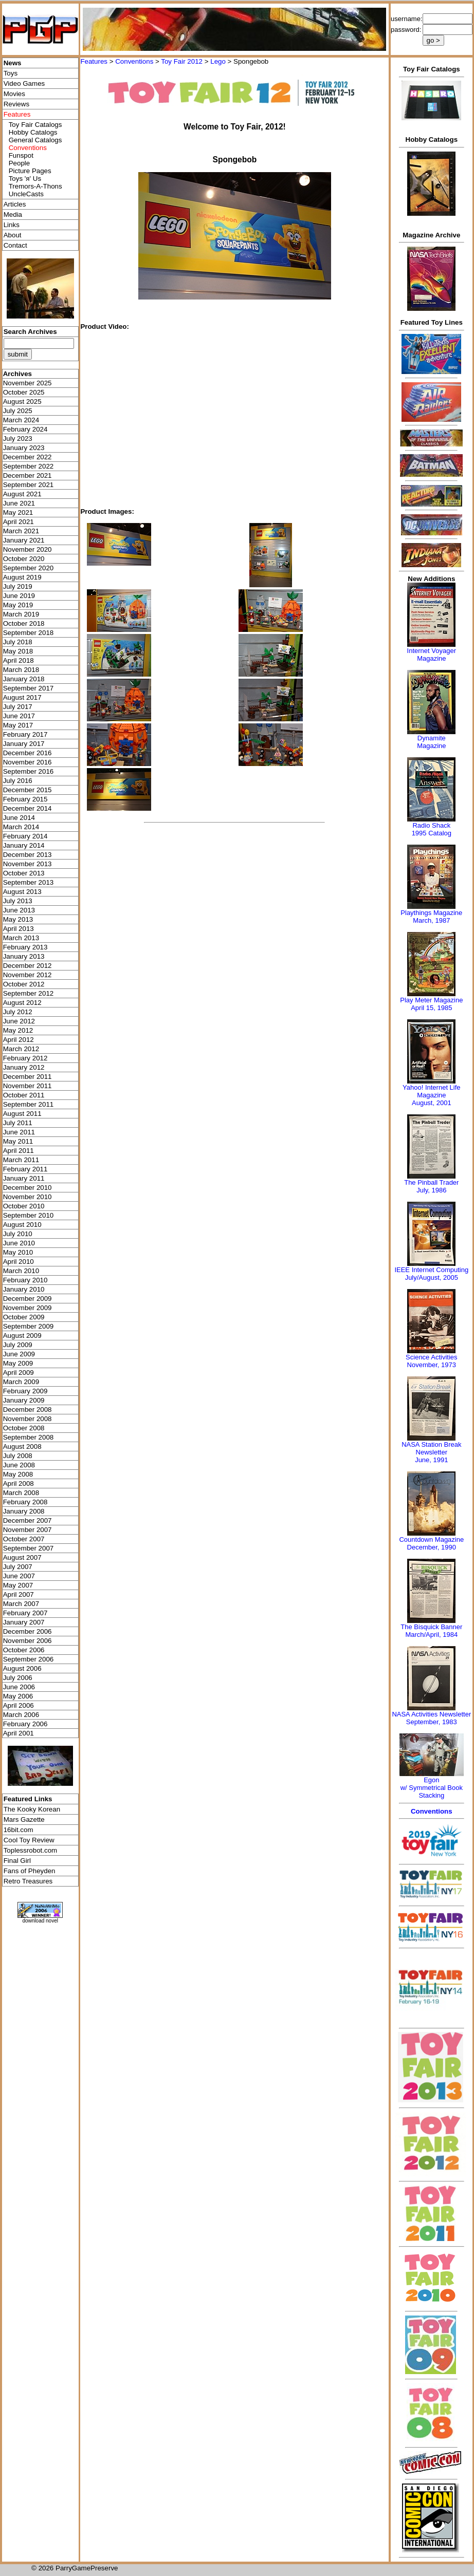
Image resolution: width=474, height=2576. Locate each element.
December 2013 (27, 854)
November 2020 (27, 549)
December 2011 (27, 1076)
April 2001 (18, 1733)
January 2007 (24, 1622)
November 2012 (27, 975)
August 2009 (22, 1335)
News (13, 63)
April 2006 (18, 1705)
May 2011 (18, 1141)
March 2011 (21, 1160)
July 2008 (17, 1456)
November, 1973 (431, 1365)
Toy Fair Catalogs (35, 124)
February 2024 (25, 429)
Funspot (21, 155)
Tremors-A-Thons (35, 186)
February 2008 (25, 1502)
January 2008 (24, 1511)
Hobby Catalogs (33, 132)
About (13, 235)
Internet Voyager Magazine (431, 654)
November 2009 (27, 1308)
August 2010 (22, 1224)
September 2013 (28, 882)
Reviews (16, 104)
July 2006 (17, 1678)
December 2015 (27, 790)
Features (93, 61)
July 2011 (17, 1123)
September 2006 (28, 1659)
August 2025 (22, 401)
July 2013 (17, 901)
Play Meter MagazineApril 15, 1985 (431, 1004)
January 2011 (24, 1178)
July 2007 (17, 1567)
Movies (14, 94)
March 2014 (21, 827)
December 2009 (27, 1298)
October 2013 (24, 873)
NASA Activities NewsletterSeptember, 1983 (431, 1718)
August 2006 (22, 1668)
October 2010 (24, 1206)
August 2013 (22, 891)
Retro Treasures (28, 1881)
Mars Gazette (24, 1819)
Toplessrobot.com (30, 1850)
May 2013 (18, 919)
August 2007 (22, 1557)
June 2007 (19, 1576)
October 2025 (24, 392)
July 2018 (17, 642)
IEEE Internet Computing (431, 1270)
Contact (15, 245)
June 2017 (19, 716)
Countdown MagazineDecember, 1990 (431, 1543)
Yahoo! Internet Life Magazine (432, 1091)
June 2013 (19, 910)
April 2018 (18, 660)
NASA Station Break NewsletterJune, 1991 (431, 1452)
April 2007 (18, 1594)
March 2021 (21, 531)
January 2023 (24, 448)
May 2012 (18, 1030)
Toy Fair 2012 (182, 61)
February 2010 (25, 1280)
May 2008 (18, 1474)
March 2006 (21, 1715)
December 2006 (27, 1631)
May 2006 (18, 1696)
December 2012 (27, 965)
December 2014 (27, 808)
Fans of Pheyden (30, 1871)
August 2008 (22, 1446)
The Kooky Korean (32, 1809)
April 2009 (18, 1372)
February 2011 (25, 1169)
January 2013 (24, 956)
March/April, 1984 (431, 1634)
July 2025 (17, 411)
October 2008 (24, 1428)
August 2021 (22, 494)
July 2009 (17, 1345)
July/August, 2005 (431, 1277)
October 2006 (24, 1650)
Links (12, 225)
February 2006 (25, 1724)
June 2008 (19, 1465)
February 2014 (25, 836)
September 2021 (28, 485)
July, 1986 (431, 1190)
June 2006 (19, 1687)
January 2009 (24, 1400)
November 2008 (27, 1419)
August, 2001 (431, 1103)
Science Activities (431, 1357)
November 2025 (27, 383)
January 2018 (24, 679)
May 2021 (18, 512)
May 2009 (18, 1363)
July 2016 (17, 781)
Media (13, 214)
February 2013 (25, 947)
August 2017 (22, 697)
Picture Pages (30, 171)
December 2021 (27, 475)
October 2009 (24, 1317)
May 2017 (18, 725)
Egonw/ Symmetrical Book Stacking (431, 1787)
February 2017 (25, 734)
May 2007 (18, 1585)
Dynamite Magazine (431, 742)
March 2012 (21, 1049)
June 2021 (19, 503)
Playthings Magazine (431, 913)
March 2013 (21, 938)
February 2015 (25, 799)
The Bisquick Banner (431, 1627)
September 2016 (28, 771)
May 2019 (18, 605)
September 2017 (28, 688)
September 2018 (28, 633)
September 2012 (28, 993)
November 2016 (27, 762)
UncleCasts (26, 194)
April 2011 (18, 1150)
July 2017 (17, 707)
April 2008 (18, 1483)
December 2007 (27, 1520)
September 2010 (28, 1215)
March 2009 (21, 1382)
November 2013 (27, 864)
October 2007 (24, 1539)
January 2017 (24, 744)
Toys (10, 73)
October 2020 (24, 559)
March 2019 (21, 614)
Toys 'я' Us (25, 178)
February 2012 (25, 1058)
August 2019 (22, 577)
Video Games (24, 83)
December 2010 (27, 1187)
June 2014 (19, 818)
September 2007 (28, 1548)
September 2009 (28, 1326)
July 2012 (17, 1012)
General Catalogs (35, 140)
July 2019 (17, 586)
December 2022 (27, 457)
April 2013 (18, 928)
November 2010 (27, 1197)
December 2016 (27, 753)
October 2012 (24, 984)
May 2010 (18, 1252)
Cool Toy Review (29, 1840)
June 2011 (19, 1132)
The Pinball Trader (431, 1182)
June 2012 (19, 1021)
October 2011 (24, 1095)
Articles (15, 204)
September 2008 (28, 1437)
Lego (218, 61)
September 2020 (28, 568)
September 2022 (28, 466)
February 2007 (25, 1613)
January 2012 (24, 1067)
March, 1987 (431, 920)
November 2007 (27, 1530)
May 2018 (18, 651)
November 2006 (27, 1641)
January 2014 (24, 845)
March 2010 (21, 1271)
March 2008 (21, 1493)
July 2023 (17, 438)
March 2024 (21, 420)
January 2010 (24, 1289)
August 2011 (22, 1113)
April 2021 (18, 522)
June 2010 (19, 1243)
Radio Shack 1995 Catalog (431, 829)
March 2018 (21, 670)
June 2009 (19, 1354)
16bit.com (18, 1830)
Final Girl (17, 1860)
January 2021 (24, 540)
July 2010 (17, 1234)
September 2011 (28, 1104)
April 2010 (18, 1261)
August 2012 (22, 1002)
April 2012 (18, 1039)
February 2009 (25, 1391)
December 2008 (27, 1409)
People (19, 163)
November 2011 (27, 1086)
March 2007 (21, 1604)
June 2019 (19, 596)
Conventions (134, 61)
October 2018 (24, 623)
